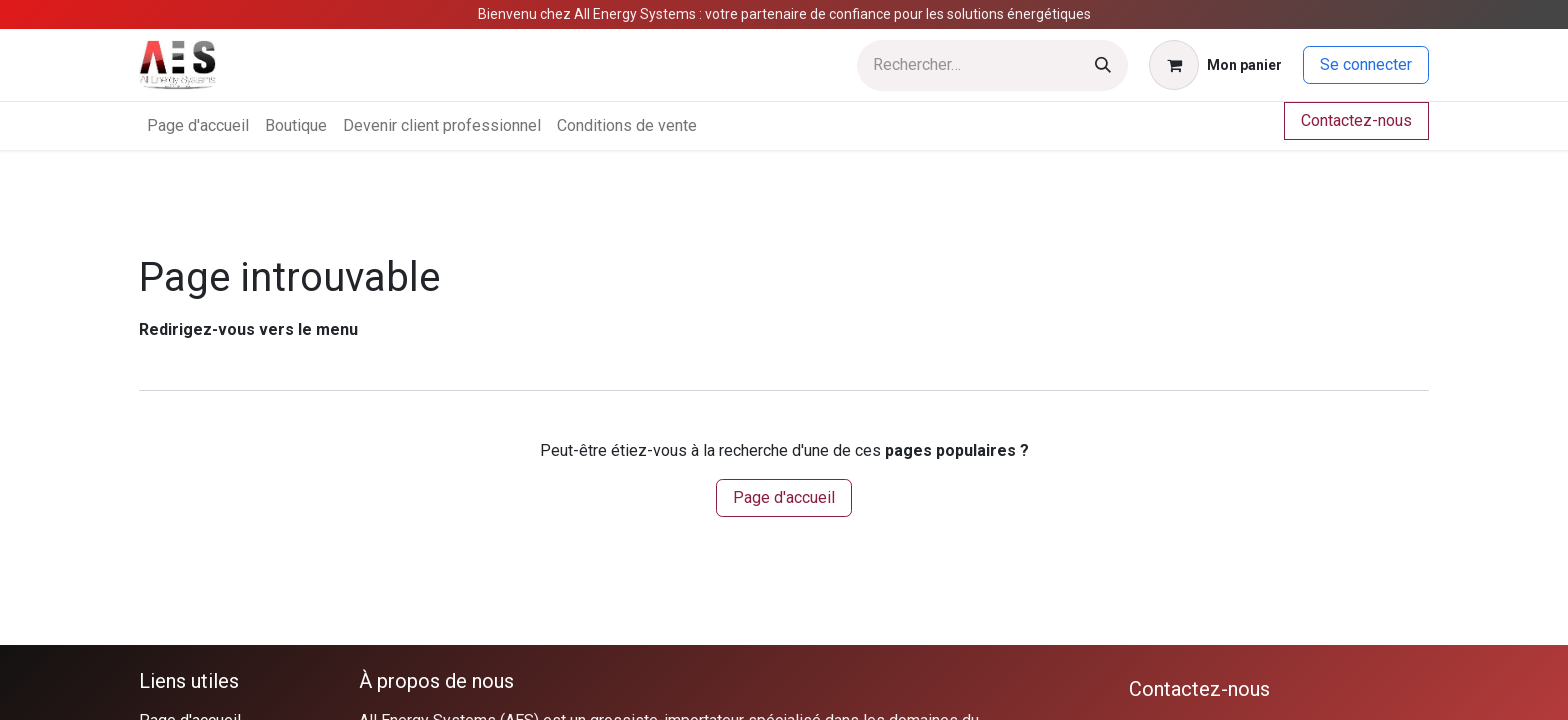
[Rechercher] (1103, 65)
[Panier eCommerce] (1215, 65)
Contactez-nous (1356, 120)
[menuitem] (198, 126)
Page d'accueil (784, 497)
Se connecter (1366, 64)
